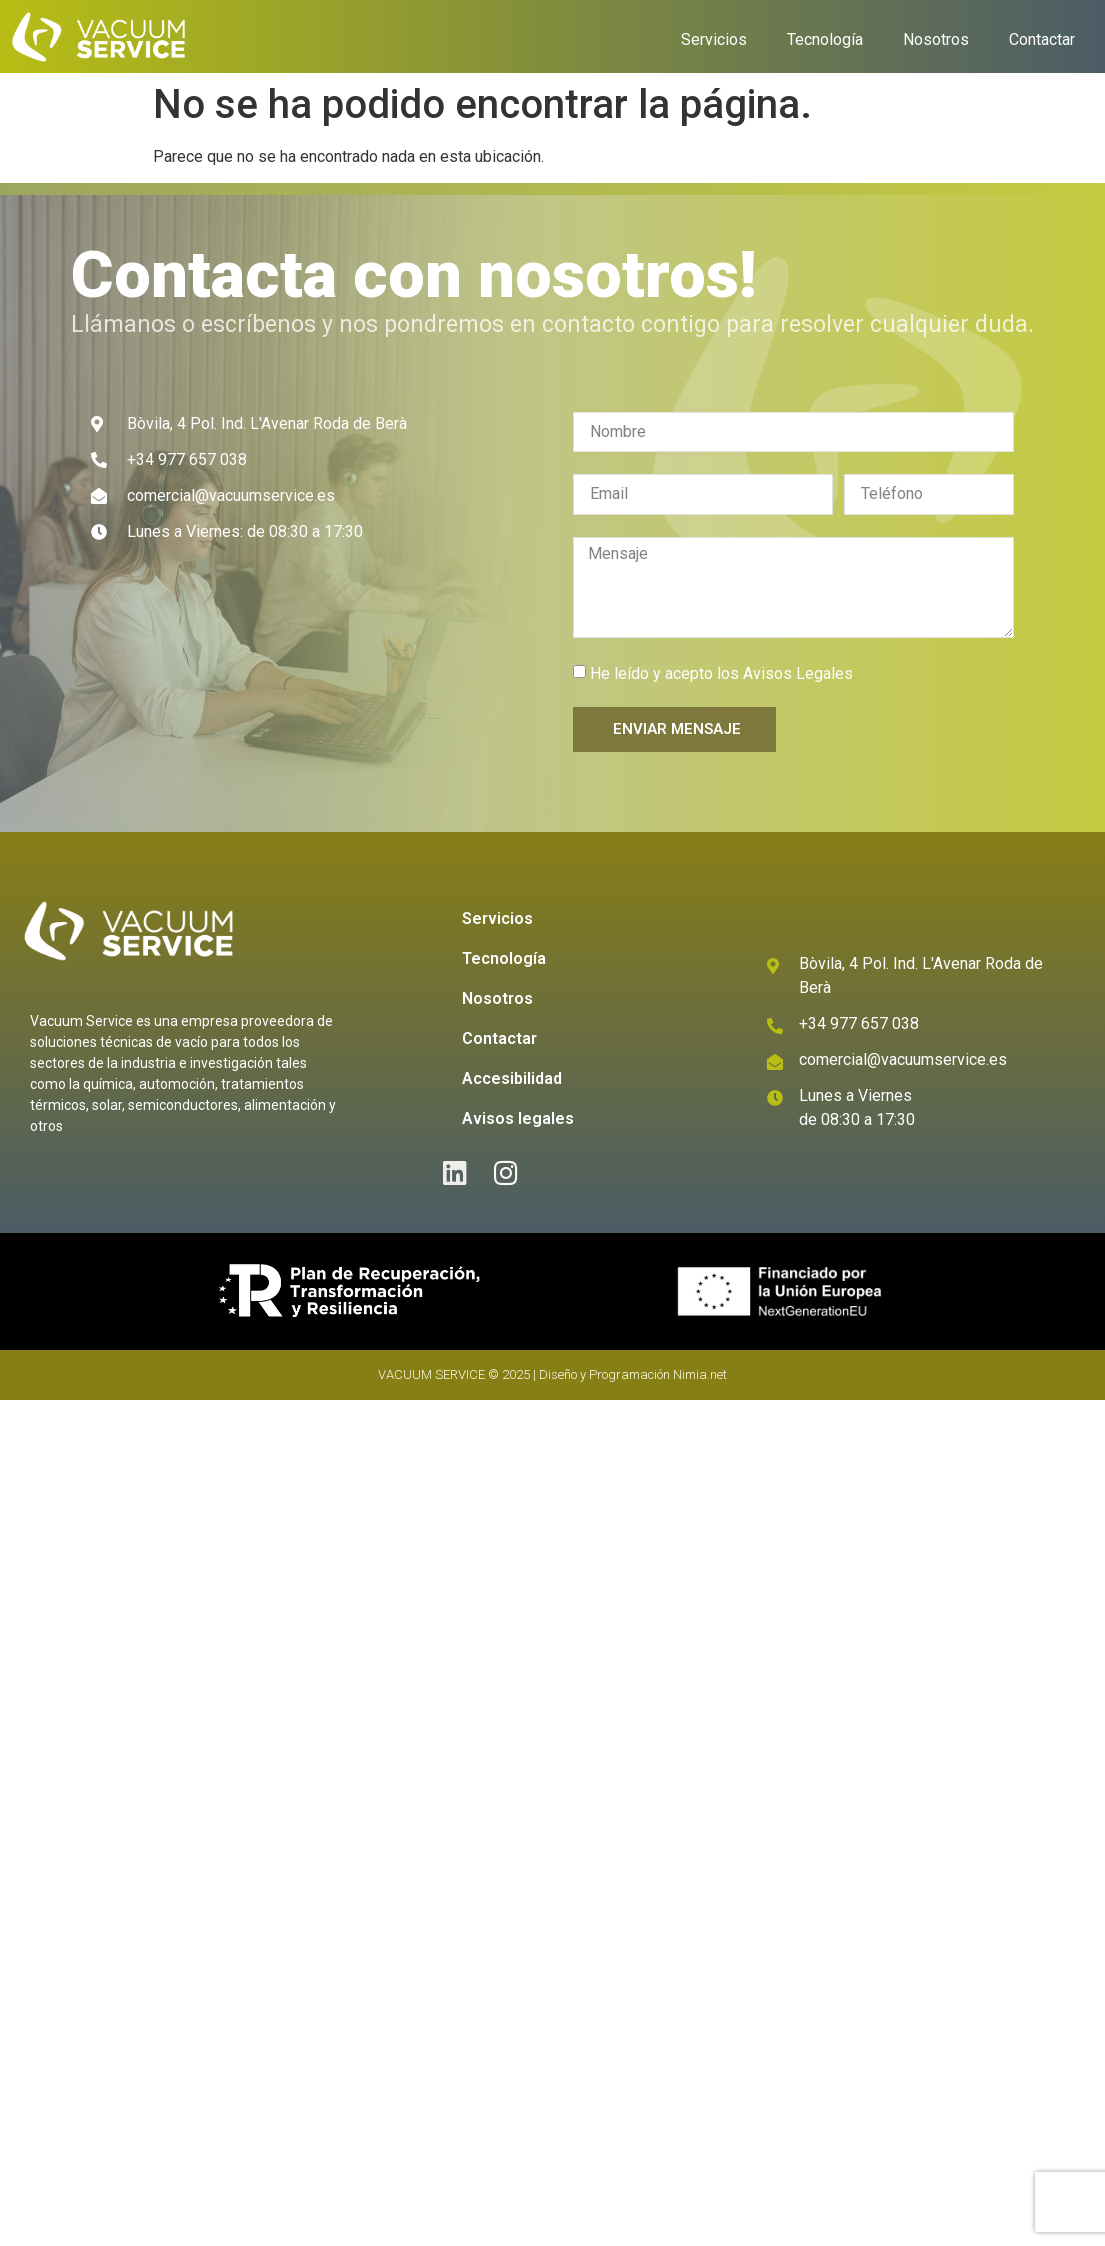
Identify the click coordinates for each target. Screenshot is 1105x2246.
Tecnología (825, 39)
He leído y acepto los (721, 673)
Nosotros (936, 39)
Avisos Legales (798, 673)
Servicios (714, 39)
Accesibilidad (512, 1078)
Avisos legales (518, 1118)
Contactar (1042, 39)
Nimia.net (700, 1374)
